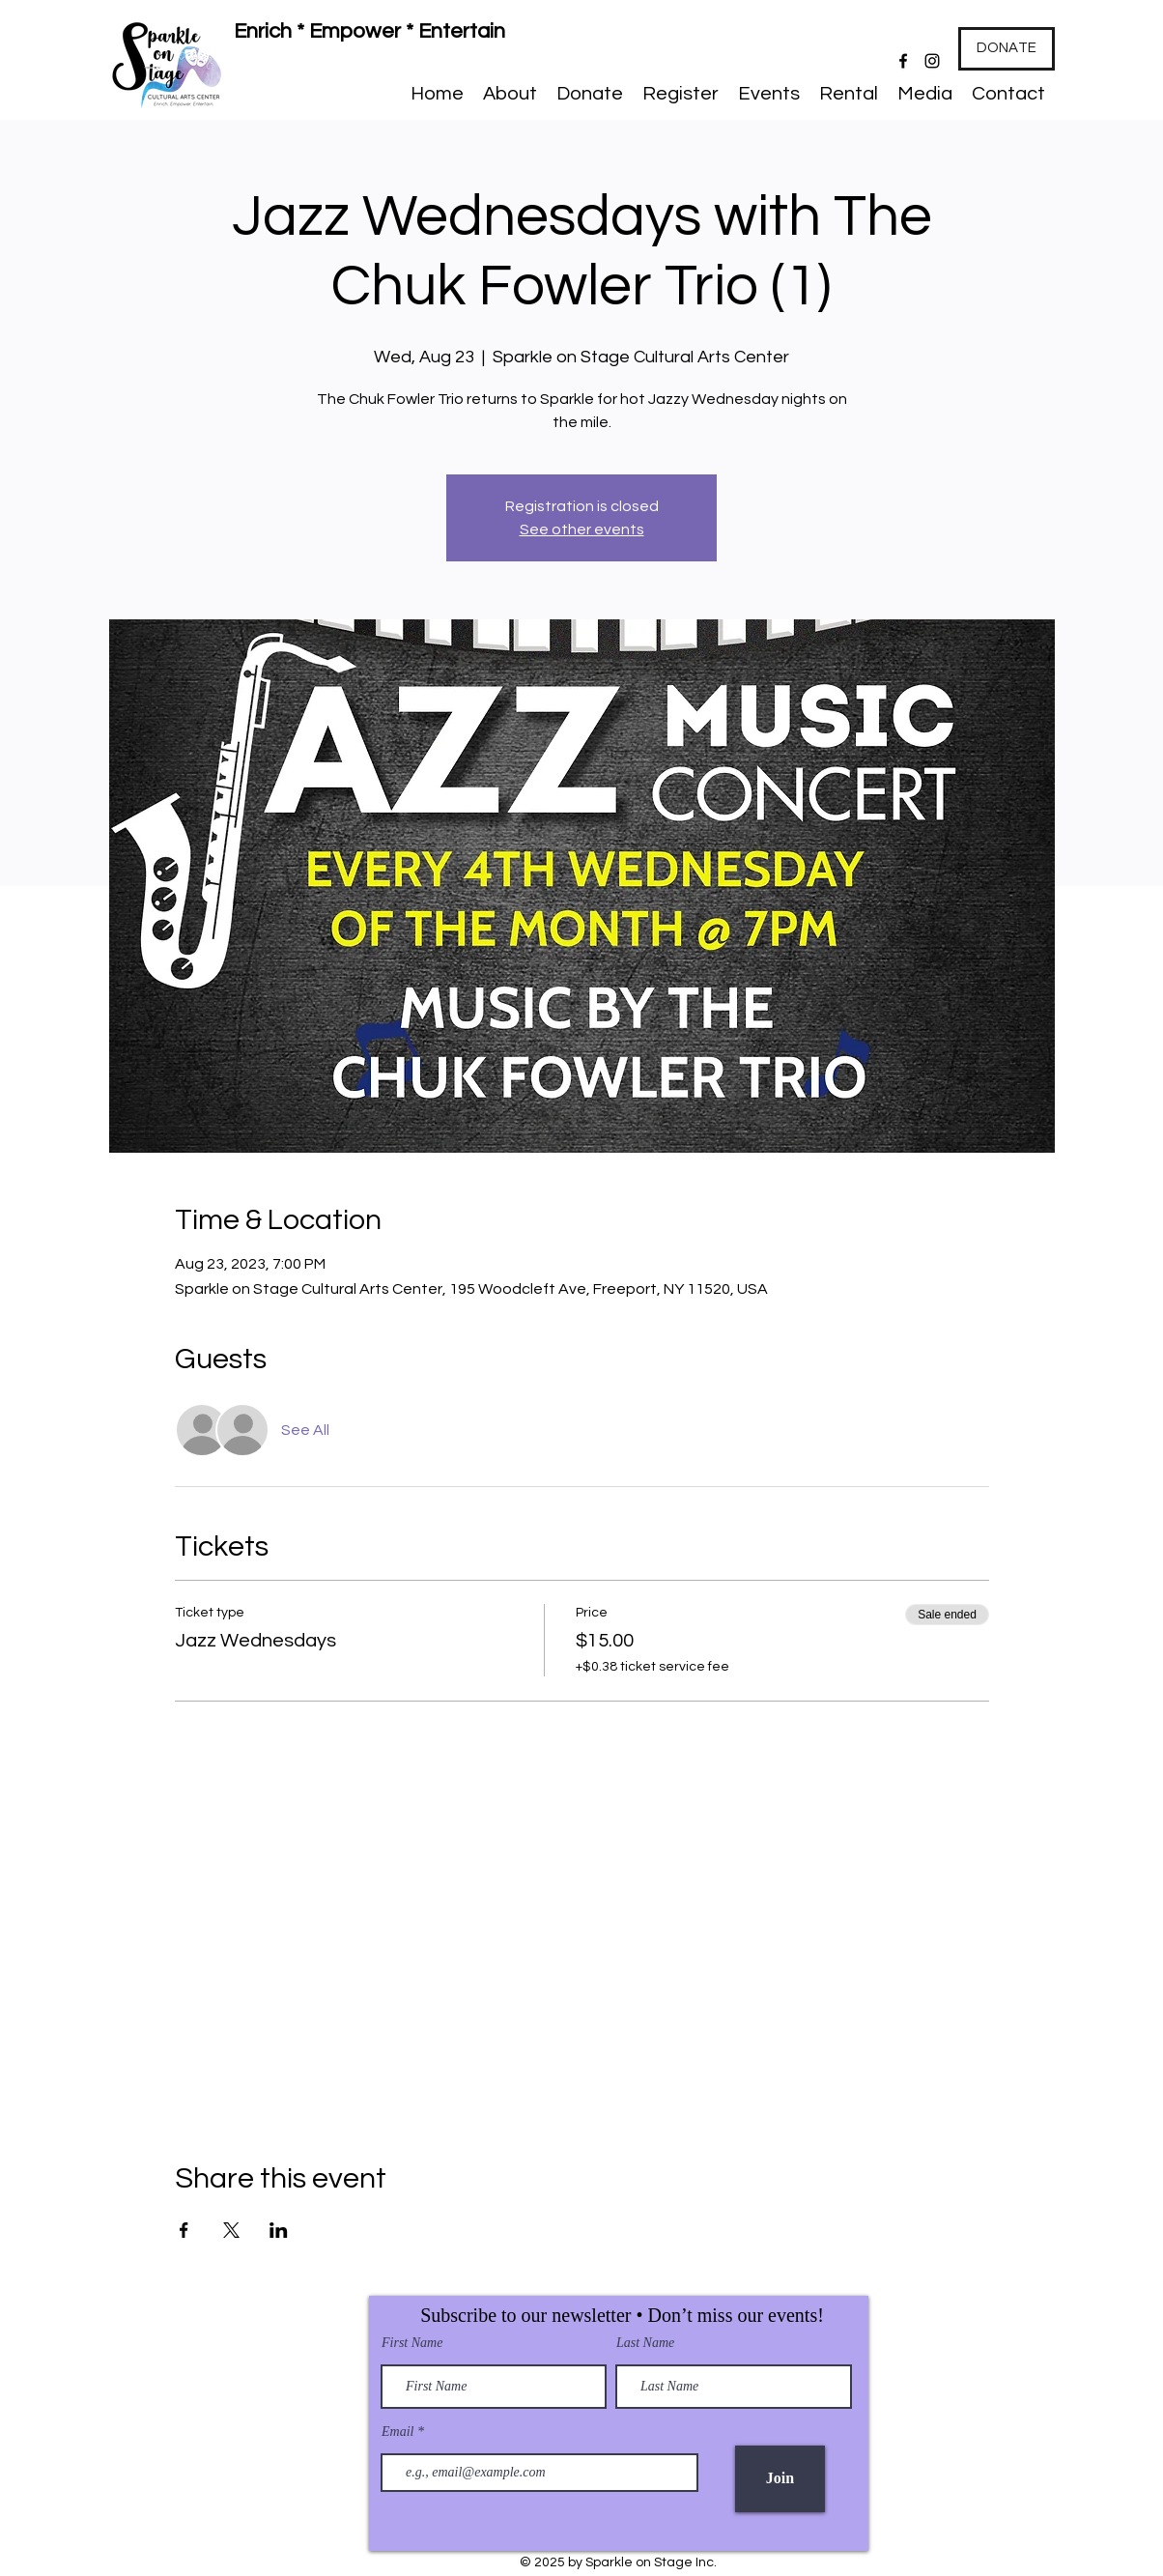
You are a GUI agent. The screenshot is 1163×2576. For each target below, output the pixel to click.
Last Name (645, 2343)
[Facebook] (903, 61)
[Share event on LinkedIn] (278, 2230)
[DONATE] (1006, 49)
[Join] (780, 2479)
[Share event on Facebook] (184, 2230)
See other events (582, 529)
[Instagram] (932, 61)
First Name (412, 2343)
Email (399, 2432)
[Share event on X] (231, 2230)
